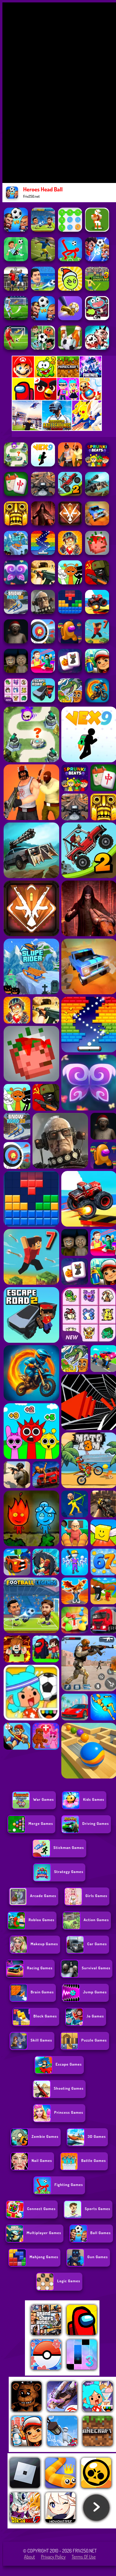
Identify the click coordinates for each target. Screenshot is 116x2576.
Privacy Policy (53, 2557)
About (29, 2557)
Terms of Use (84, 2557)
